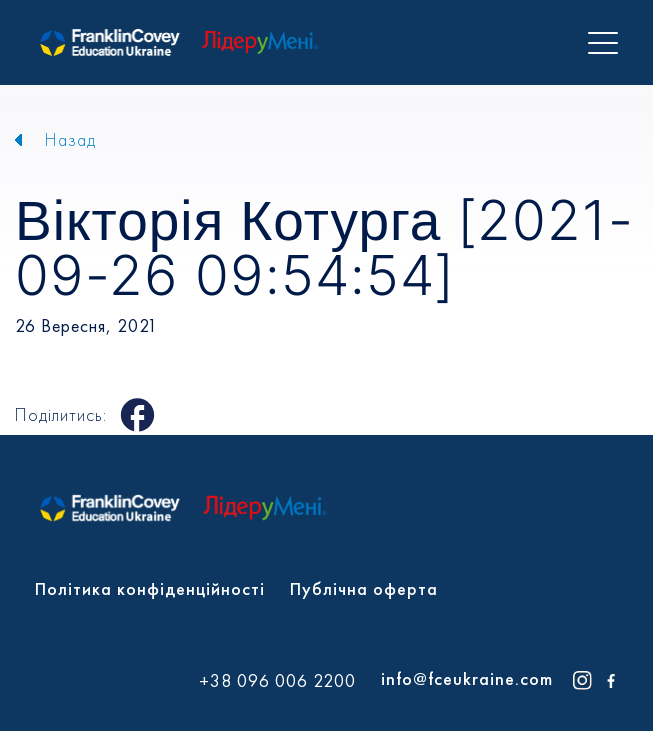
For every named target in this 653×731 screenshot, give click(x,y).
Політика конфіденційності (150, 588)
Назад (70, 139)
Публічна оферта (364, 588)
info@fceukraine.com (467, 678)
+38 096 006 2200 (277, 681)
